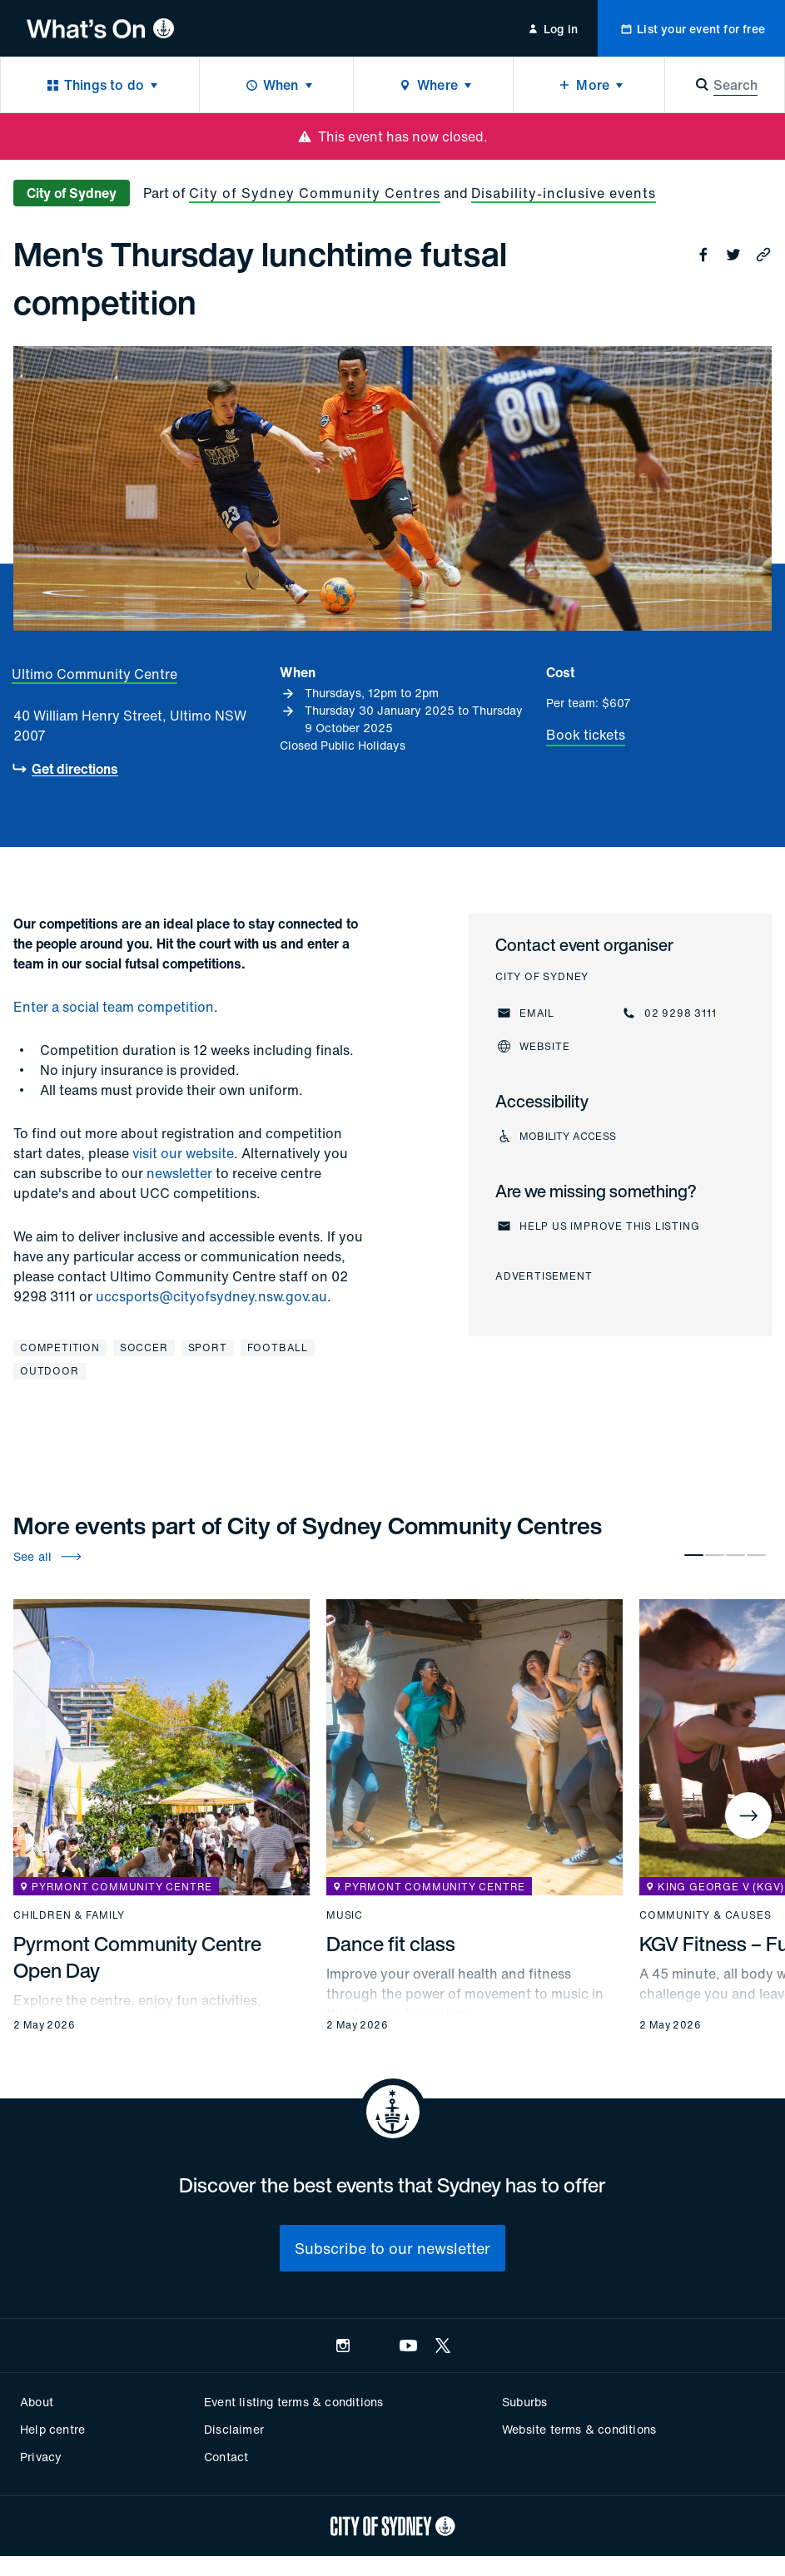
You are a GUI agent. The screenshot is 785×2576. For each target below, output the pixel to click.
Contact (226, 2456)
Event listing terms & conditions (293, 2401)
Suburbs (524, 2401)
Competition (60, 1347)
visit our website (183, 1153)
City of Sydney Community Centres (314, 193)
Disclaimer (234, 2429)
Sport (207, 1347)
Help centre (52, 2429)
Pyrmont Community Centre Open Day (137, 1957)
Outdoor (49, 1371)
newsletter (179, 1173)
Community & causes (705, 1915)
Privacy (41, 2456)
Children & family (69, 1915)
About (36, 2401)
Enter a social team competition (113, 1007)
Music (344, 1915)
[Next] (748, 1815)
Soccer (144, 1347)
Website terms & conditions (579, 2429)
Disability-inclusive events (563, 193)
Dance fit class (390, 1944)
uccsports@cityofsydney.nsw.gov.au (211, 1296)
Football (277, 1347)
